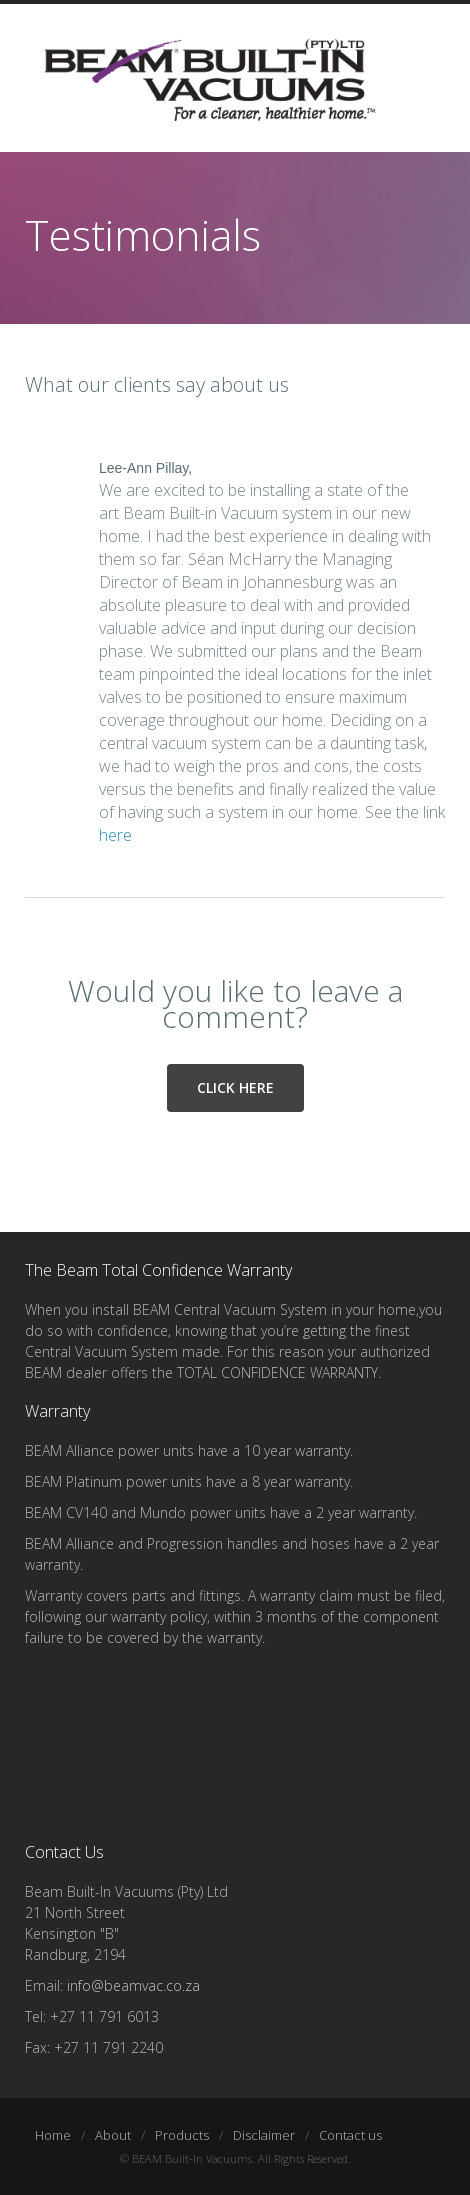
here (115, 835)
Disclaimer (264, 2135)
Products (182, 2135)
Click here (235, 1087)
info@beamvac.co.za (133, 1985)
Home (53, 2135)
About (113, 2135)
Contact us (350, 2135)
